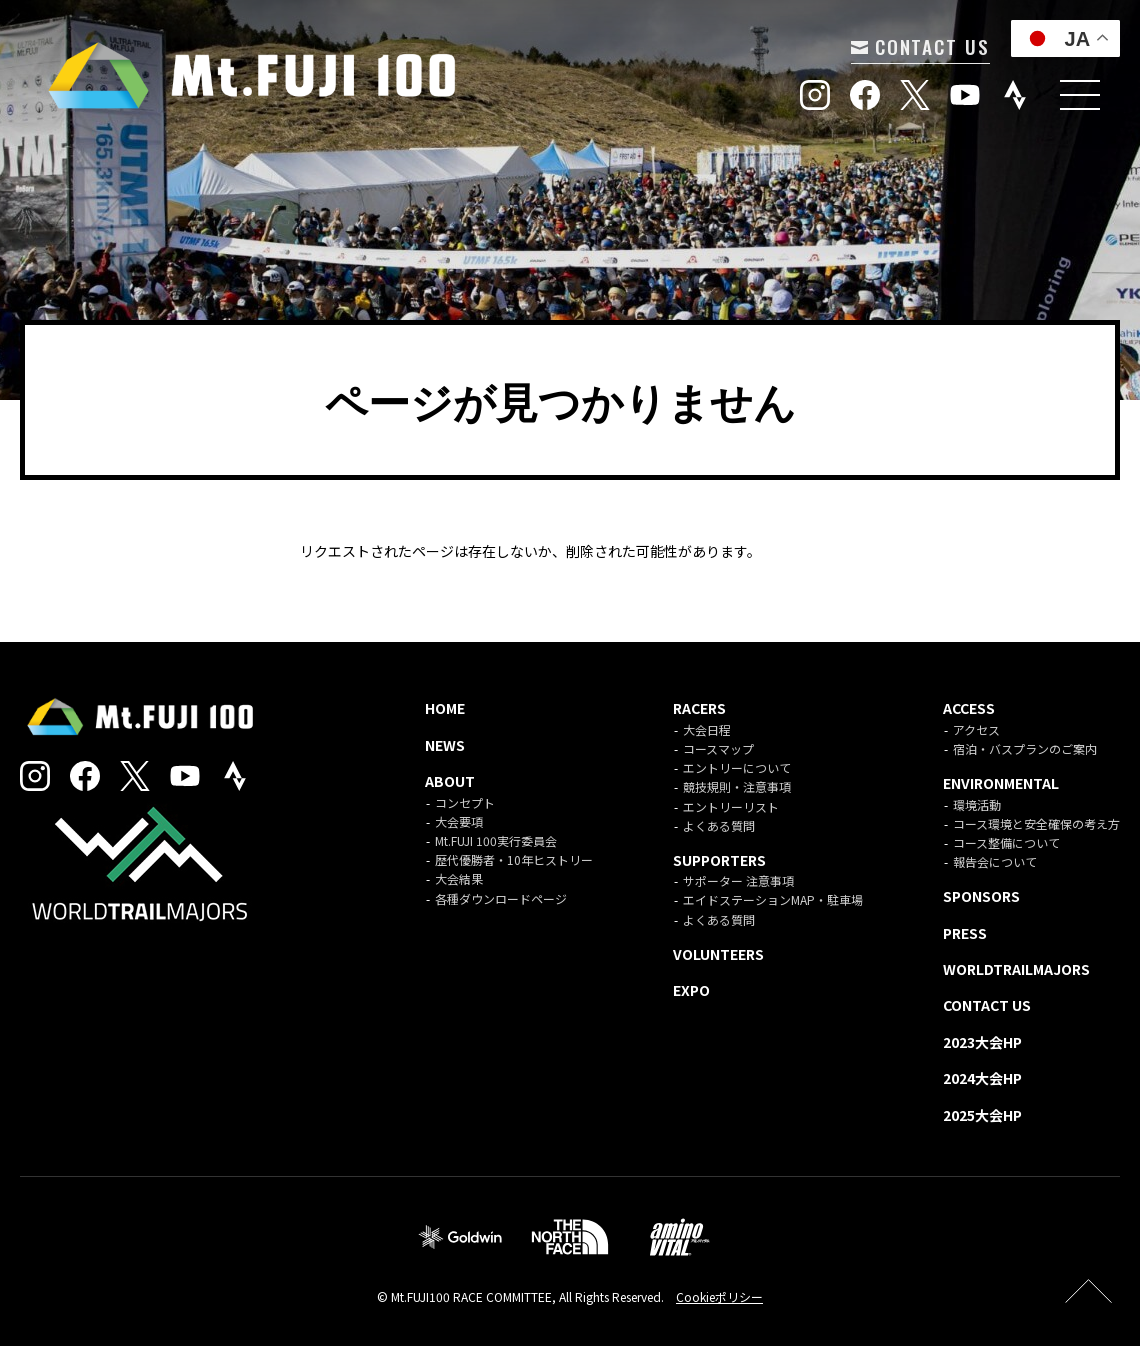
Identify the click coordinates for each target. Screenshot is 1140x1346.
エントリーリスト (731, 806)
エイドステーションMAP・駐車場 (773, 899)
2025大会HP (982, 1115)
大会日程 (707, 729)
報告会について (995, 861)
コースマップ (718, 748)
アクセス (976, 729)
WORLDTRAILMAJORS (1016, 969)
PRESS (965, 933)
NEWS (445, 745)
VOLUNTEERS (718, 954)
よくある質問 (719, 825)
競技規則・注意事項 (737, 786)
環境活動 (977, 804)
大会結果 (459, 878)
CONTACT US (918, 46)
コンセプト (465, 802)
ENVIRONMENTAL (1001, 783)
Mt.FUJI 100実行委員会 (496, 840)
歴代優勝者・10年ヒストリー (514, 859)
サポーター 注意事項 (738, 880)
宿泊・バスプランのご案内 (1025, 748)
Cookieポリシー (719, 1296)
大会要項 (459, 821)
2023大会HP (982, 1042)
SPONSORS (981, 896)
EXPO (691, 990)
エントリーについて (737, 767)
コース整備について (1006, 842)
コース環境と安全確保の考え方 (1036, 823)
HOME (445, 708)
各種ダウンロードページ (501, 898)
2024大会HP (982, 1078)
